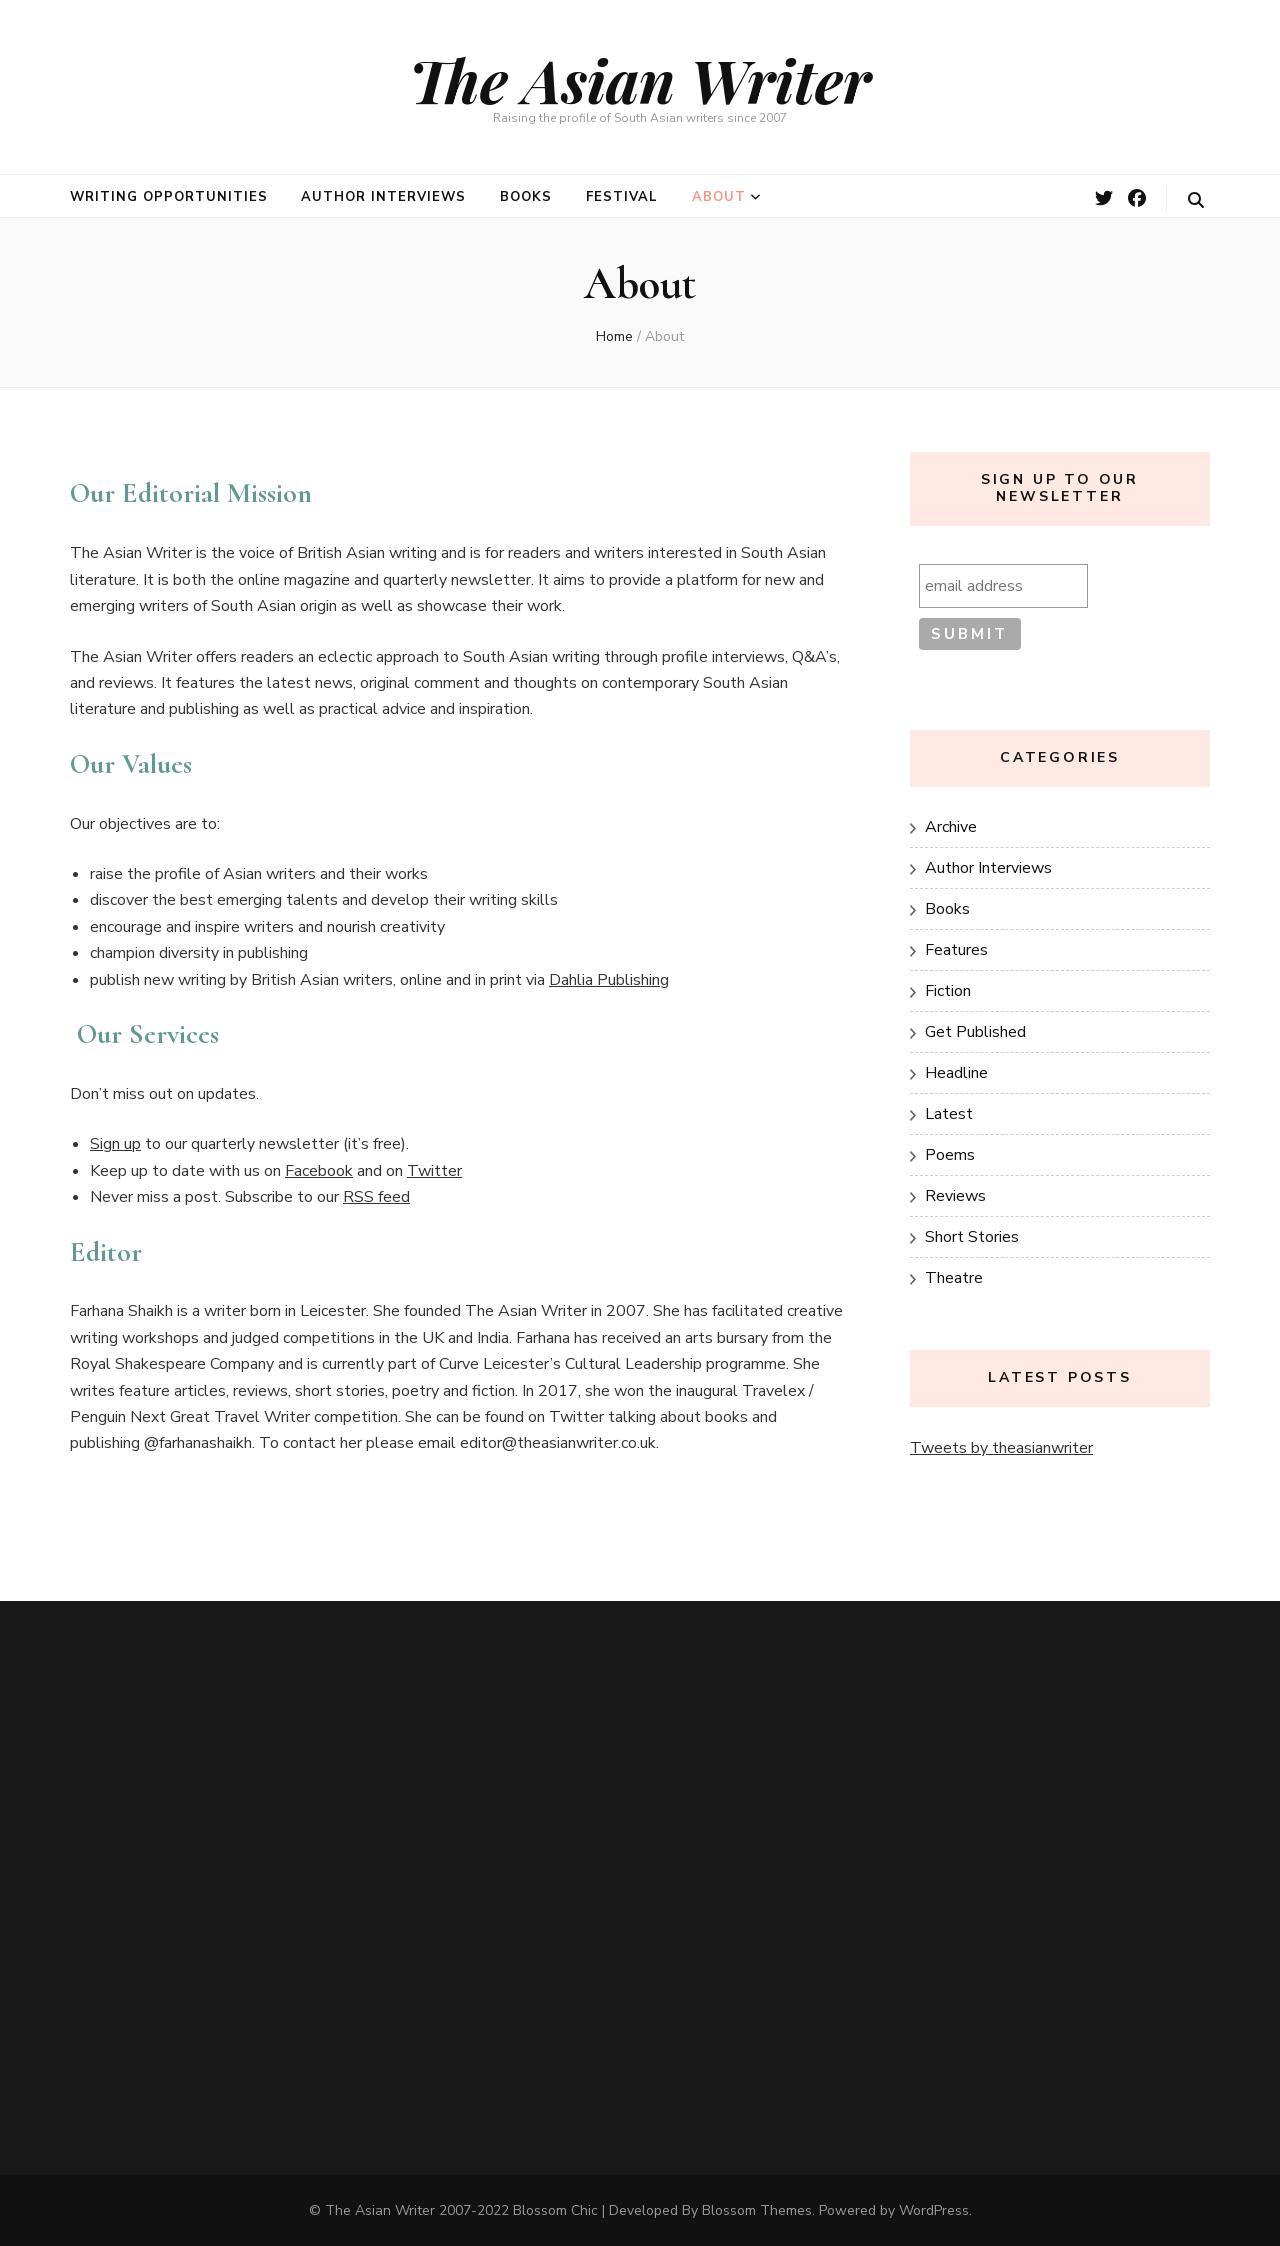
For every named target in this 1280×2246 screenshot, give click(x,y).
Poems (950, 1155)
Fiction (948, 991)
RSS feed (376, 1197)
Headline (956, 1073)
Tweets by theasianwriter (1001, 1448)
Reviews (955, 1196)
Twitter (434, 1171)
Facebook (319, 1171)
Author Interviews (383, 197)
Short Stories (972, 1237)
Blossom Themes (757, 2210)
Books (526, 197)
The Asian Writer (640, 79)
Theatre (954, 1278)
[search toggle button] (1196, 200)
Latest (949, 1114)
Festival (622, 197)
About (719, 197)
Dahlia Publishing (609, 980)
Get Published (975, 1032)
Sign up (115, 1144)
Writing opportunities (168, 197)
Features (956, 950)
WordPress (934, 2210)
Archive (951, 827)
